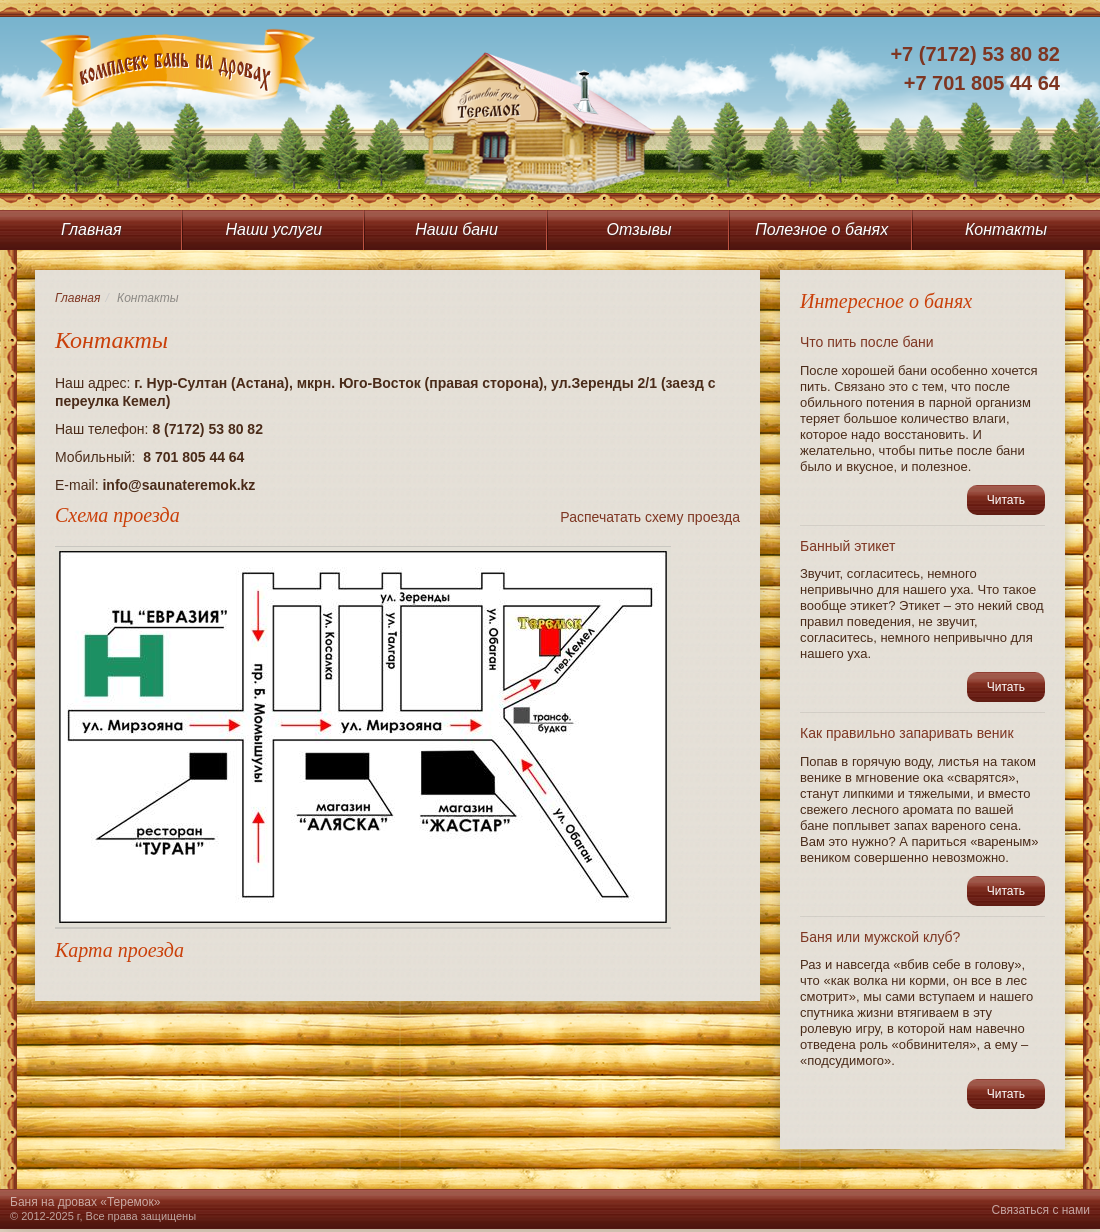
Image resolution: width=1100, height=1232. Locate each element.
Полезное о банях (821, 229)
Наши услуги (274, 229)
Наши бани (456, 229)
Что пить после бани (867, 342)
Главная (91, 229)
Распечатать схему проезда (650, 517)
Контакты (1006, 229)
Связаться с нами (1041, 1210)
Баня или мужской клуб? (880, 937)
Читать (1006, 500)
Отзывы (639, 229)
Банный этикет (847, 546)
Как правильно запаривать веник (907, 733)
